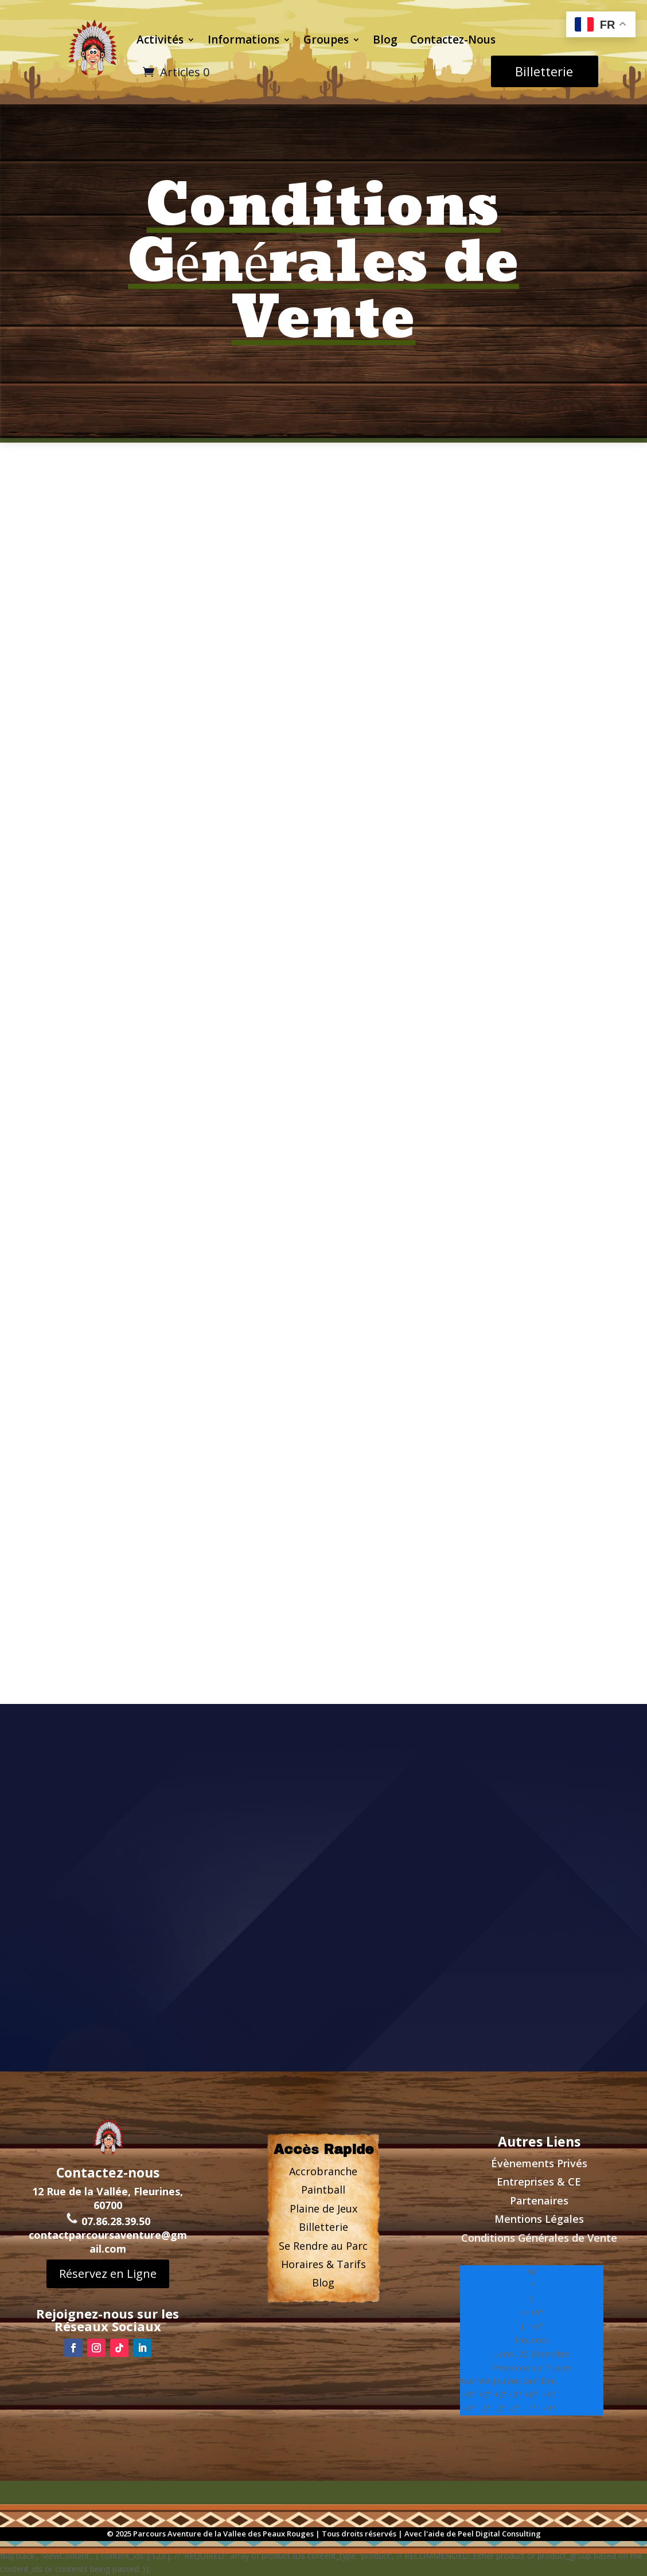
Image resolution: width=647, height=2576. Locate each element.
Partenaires (539, 2200)
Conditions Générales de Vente (539, 2238)
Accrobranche (323, 2171)
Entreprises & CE (539, 2181)
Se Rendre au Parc (323, 2246)
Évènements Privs (539, 2163)
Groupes (326, 39)
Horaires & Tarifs (323, 2264)
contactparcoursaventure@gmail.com (108, 2239)
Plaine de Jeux (323, 2208)
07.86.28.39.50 (107, 2218)
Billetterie (544, 71)
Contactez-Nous (453, 39)
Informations (243, 39)
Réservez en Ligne (108, 2270)
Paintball (323, 2189)
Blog (385, 39)
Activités (160, 39)
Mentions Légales (539, 2219)
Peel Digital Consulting (499, 2533)
